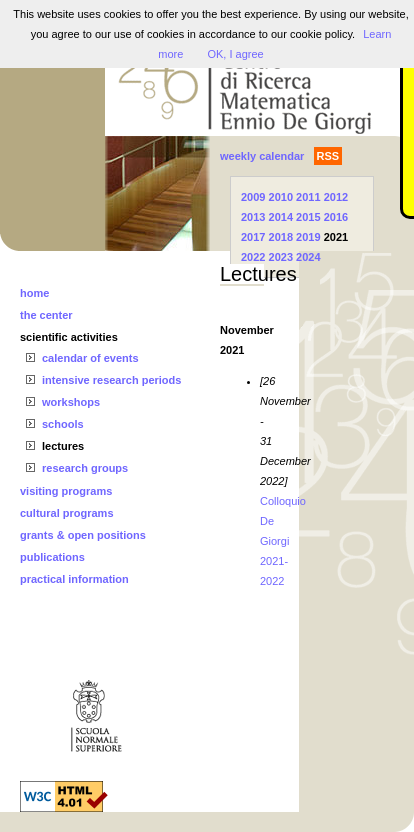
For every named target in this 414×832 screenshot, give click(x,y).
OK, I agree (235, 54)
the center (46, 315)
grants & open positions (83, 535)
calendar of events (90, 358)
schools (63, 424)
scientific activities (69, 337)
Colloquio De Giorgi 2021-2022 (283, 541)
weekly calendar (262, 156)
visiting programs (66, 491)
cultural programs (67, 513)
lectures (63, 446)
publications (52, 557)
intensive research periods (111, 380)
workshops (71, 402)
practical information (74, 579)
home (34, 293)
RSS (328, 156)
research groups (85, 468)
